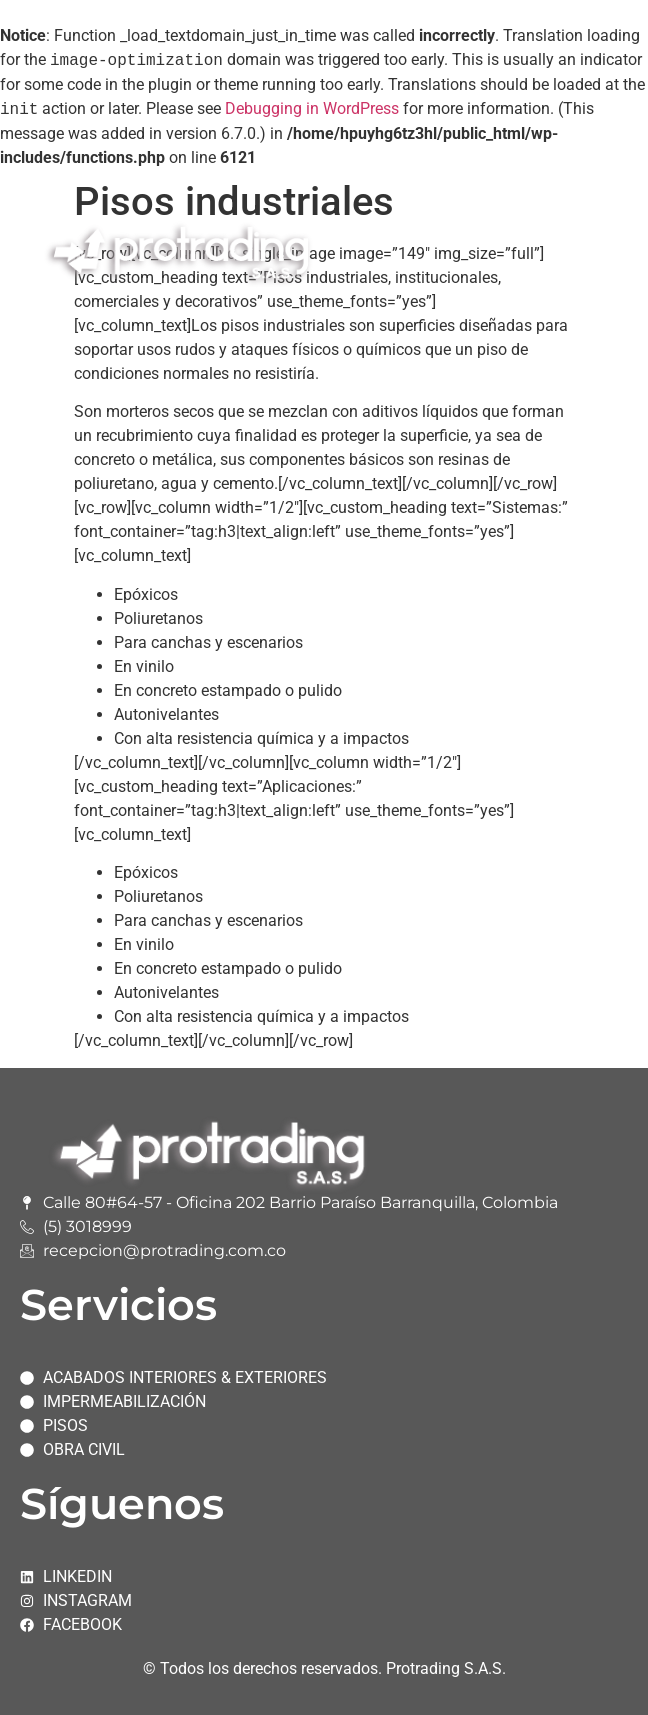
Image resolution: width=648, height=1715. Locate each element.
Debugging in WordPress (312, 109)
